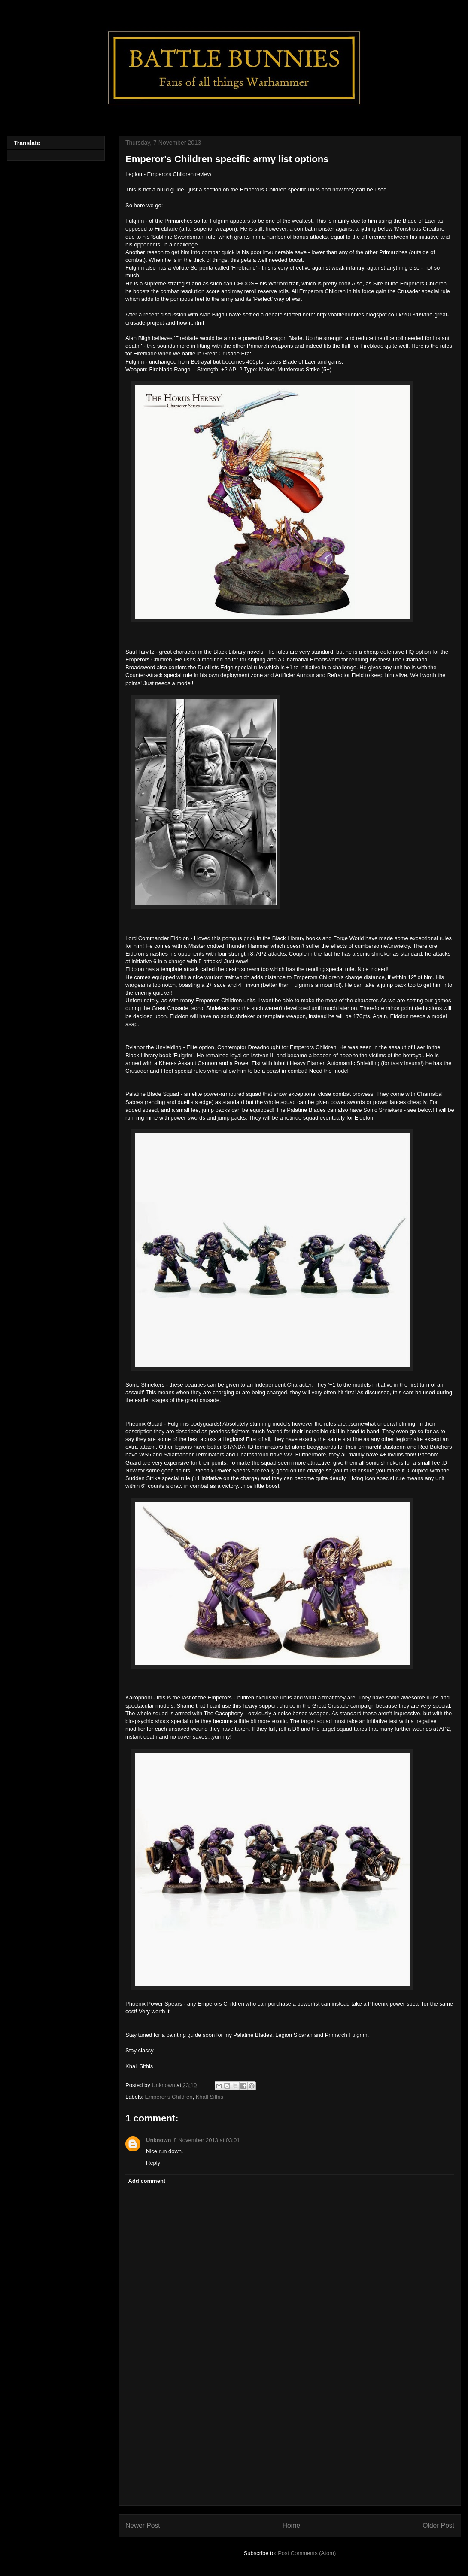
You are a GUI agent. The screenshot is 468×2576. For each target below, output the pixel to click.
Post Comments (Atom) (307, 2553)
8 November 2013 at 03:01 (207, 2140)
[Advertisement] (289, 2445)
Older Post (438, 2525)
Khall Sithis (209, 2097)
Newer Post (142, 2525)
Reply (153, 2163)
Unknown (158, 2140)
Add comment (147, 2181)
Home (292, 2525)
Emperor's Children (169, 2097)
